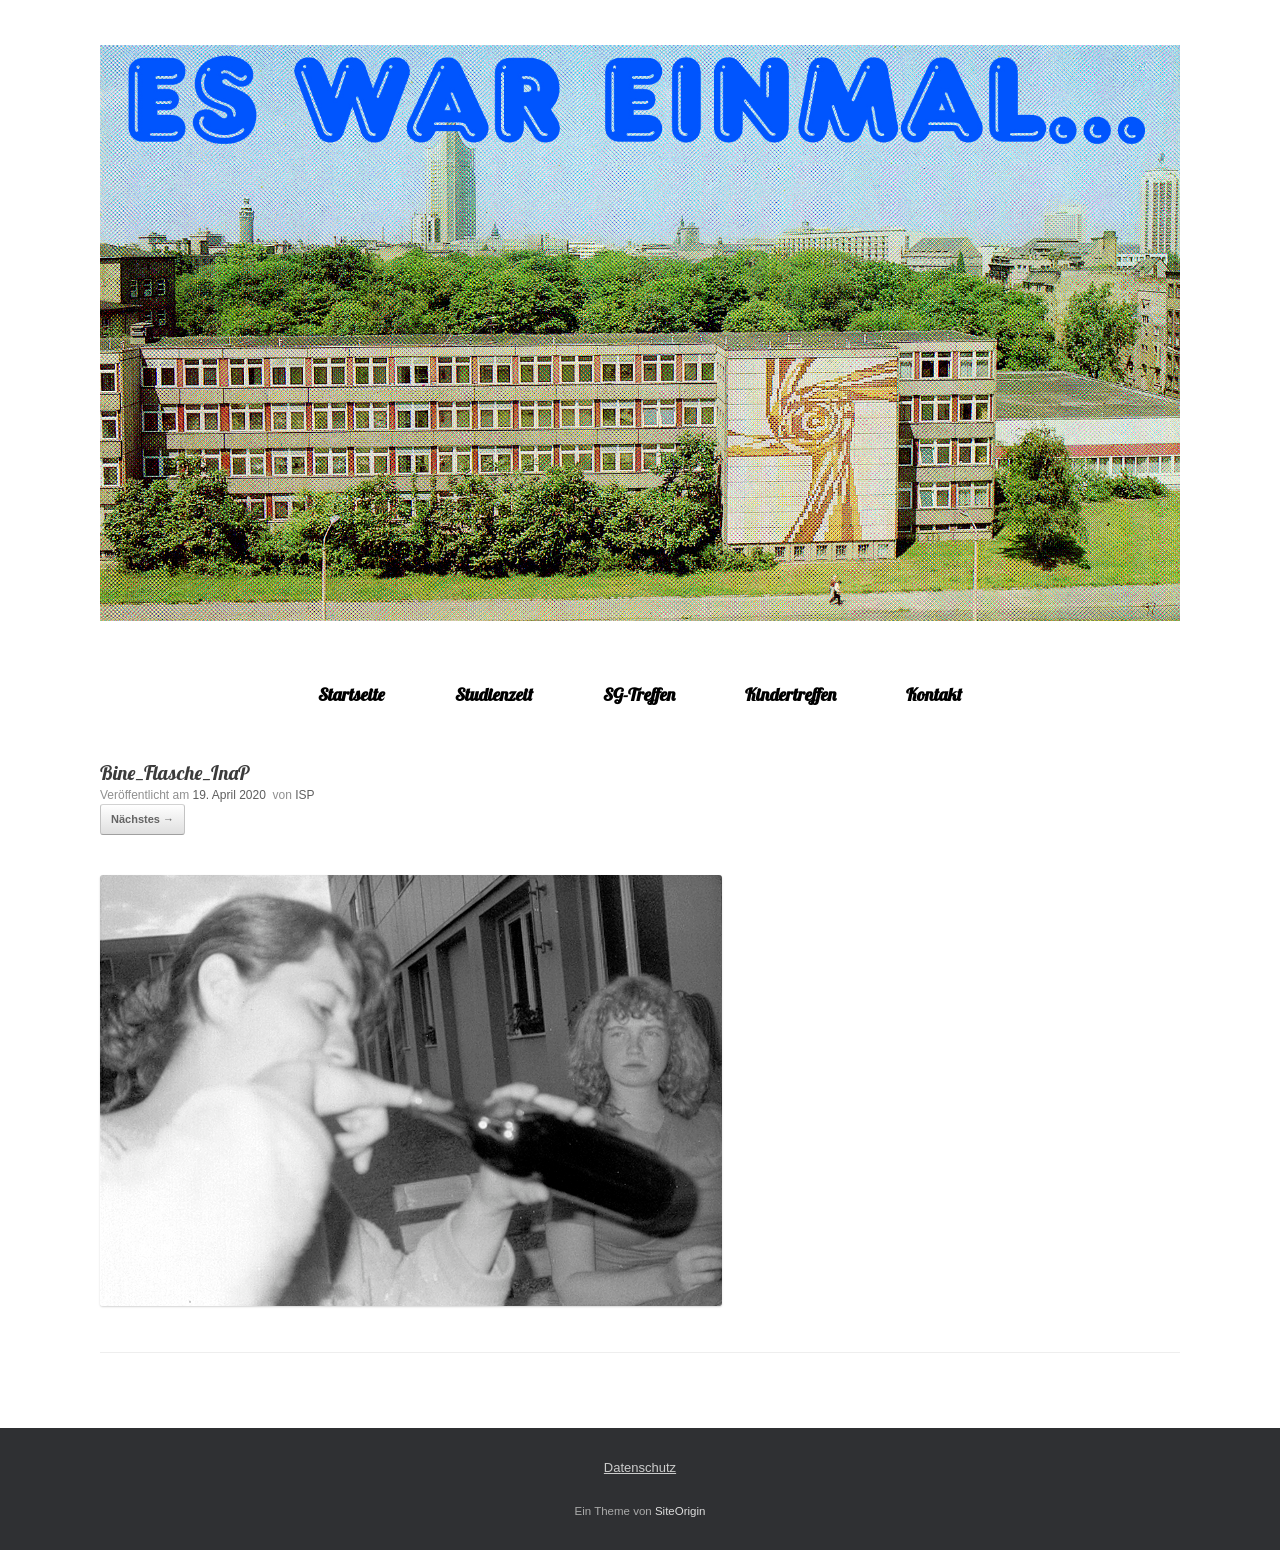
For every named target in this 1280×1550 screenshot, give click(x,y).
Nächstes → (142, 819)
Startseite (351, 694)
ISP (304, 795)
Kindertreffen (790, 694)
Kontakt (934, 694)
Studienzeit (494, 694)
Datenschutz (640, 1467)
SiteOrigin (680, 1511)
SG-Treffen (639, 694)
